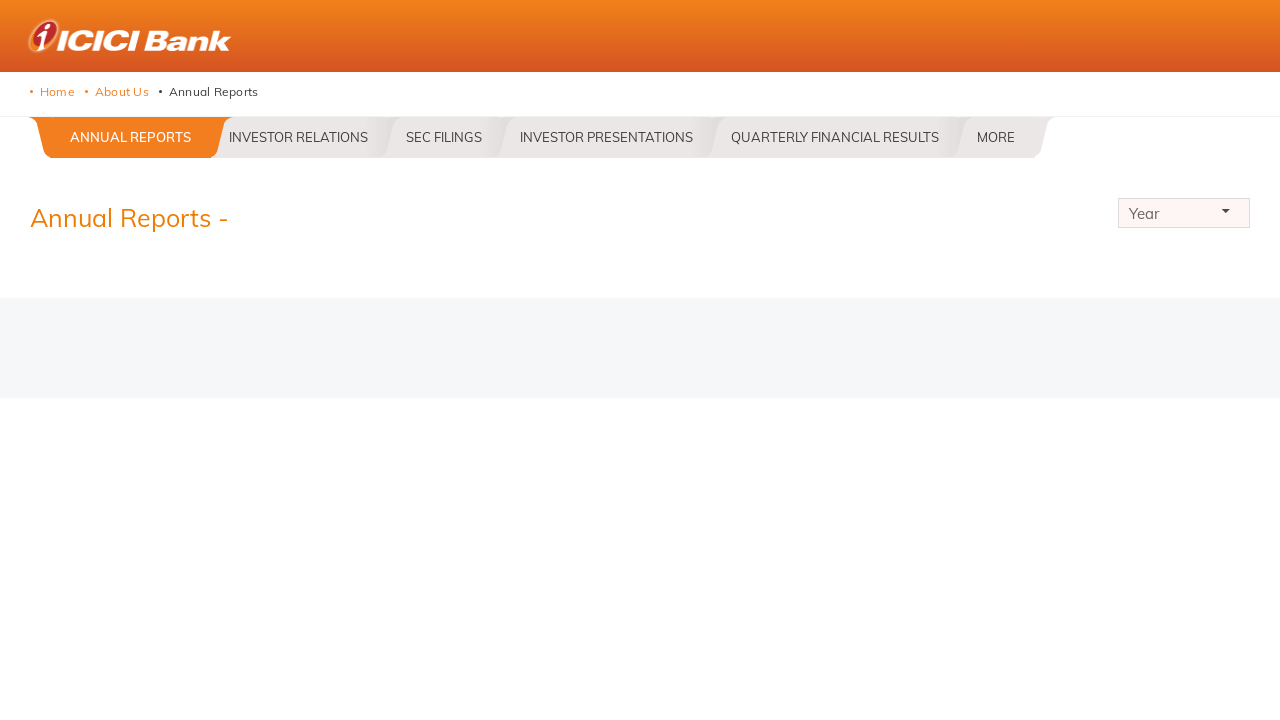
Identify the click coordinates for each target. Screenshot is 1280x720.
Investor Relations (298, 137)
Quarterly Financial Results (835, 137)
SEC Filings (444, 137)
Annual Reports (130, 137)
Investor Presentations (606, 137)
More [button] (996, 137)
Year (1184, 216)
